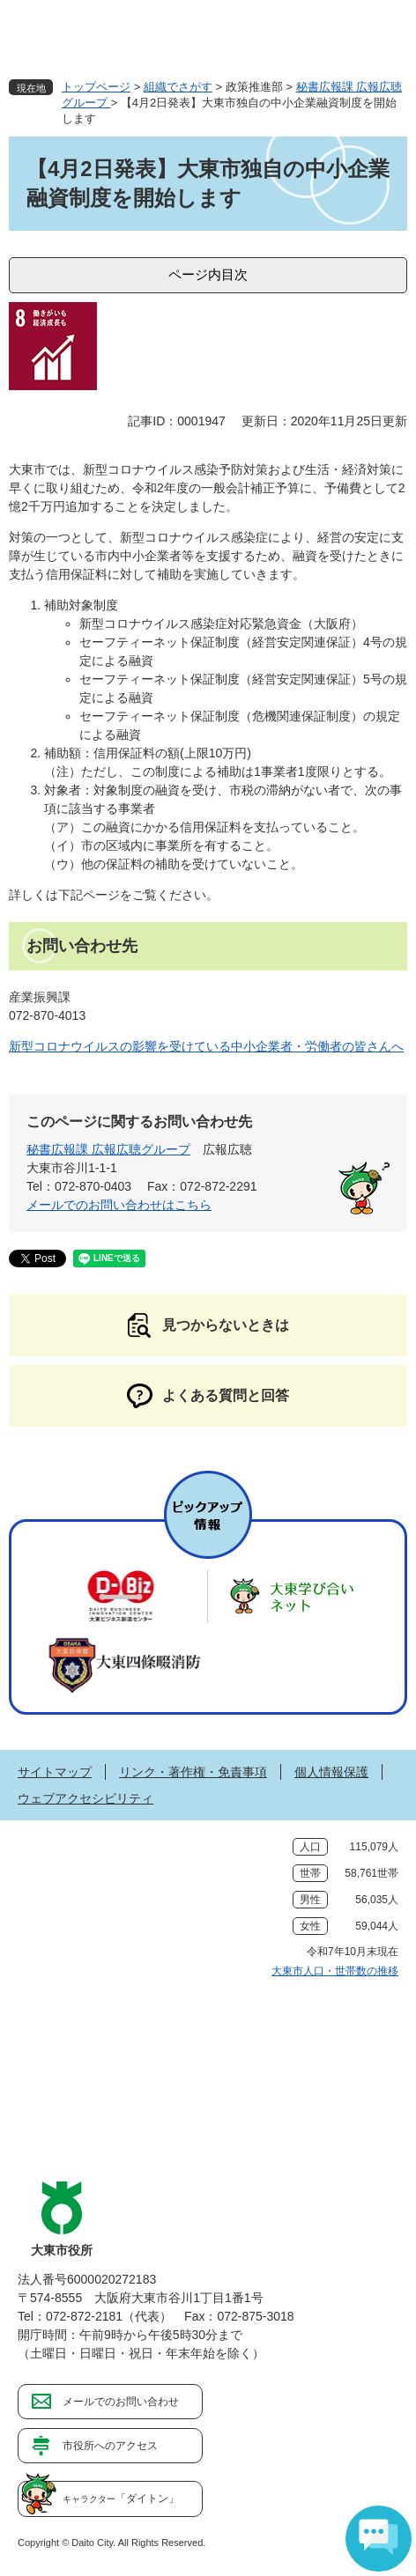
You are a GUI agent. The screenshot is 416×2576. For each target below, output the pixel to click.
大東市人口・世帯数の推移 (334, 1971)
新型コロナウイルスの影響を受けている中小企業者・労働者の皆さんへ (206, 1046)
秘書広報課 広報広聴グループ (108, 1149)
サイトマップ (55, 1772)
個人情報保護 (331, 1772)
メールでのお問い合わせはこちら (119, 1205)
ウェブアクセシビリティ (85, 1798)
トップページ (96, 86)
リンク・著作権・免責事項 (193, 1772)
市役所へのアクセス (110, 2445)
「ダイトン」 (121, 2498)
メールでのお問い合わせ (121, 2401)
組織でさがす (178, 86)
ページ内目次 (208, 274)
